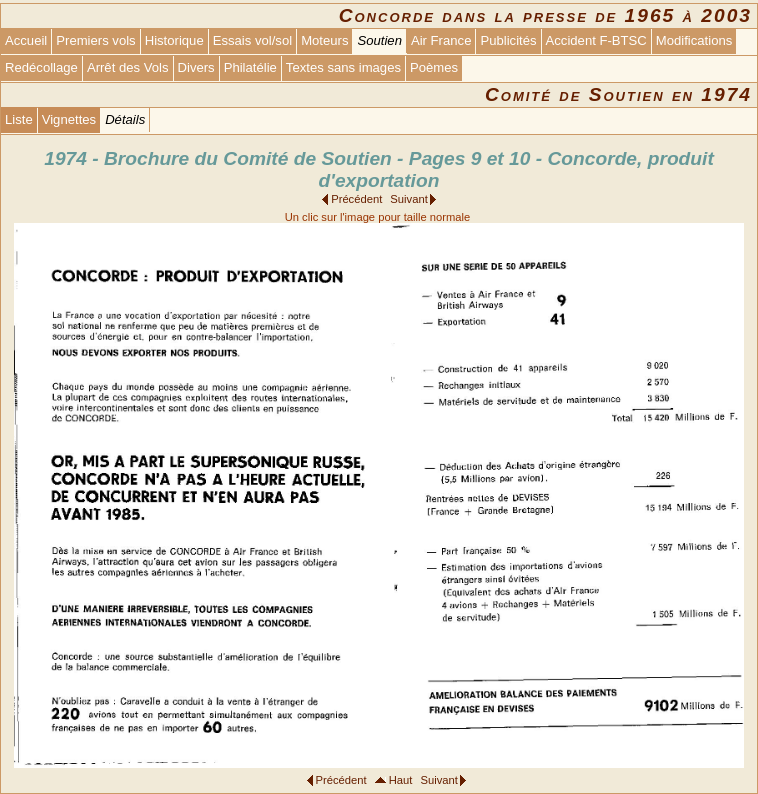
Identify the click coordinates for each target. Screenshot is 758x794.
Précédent (356, 199)
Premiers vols (95, 40)
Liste (19, 119)
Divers (196, 67)
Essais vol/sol (252, 40)
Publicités (508, 40)
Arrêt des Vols (128, 67)
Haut (401, 780)
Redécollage (41, 67)
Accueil (26, 40)
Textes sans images (343, 67)
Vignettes (69, 119)
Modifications (694, 40)
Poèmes (434, 67)
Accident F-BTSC (596, 40)
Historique (174, 40)
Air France (441, 40)
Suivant (408, 199)
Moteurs (324, 40)
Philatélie (250, 67)
